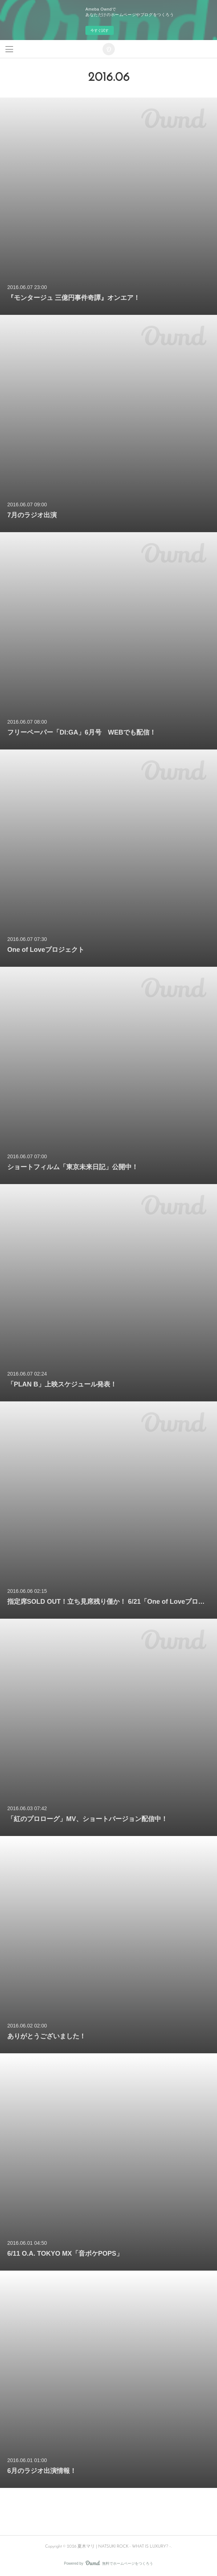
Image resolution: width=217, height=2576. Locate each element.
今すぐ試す (100, 30)
